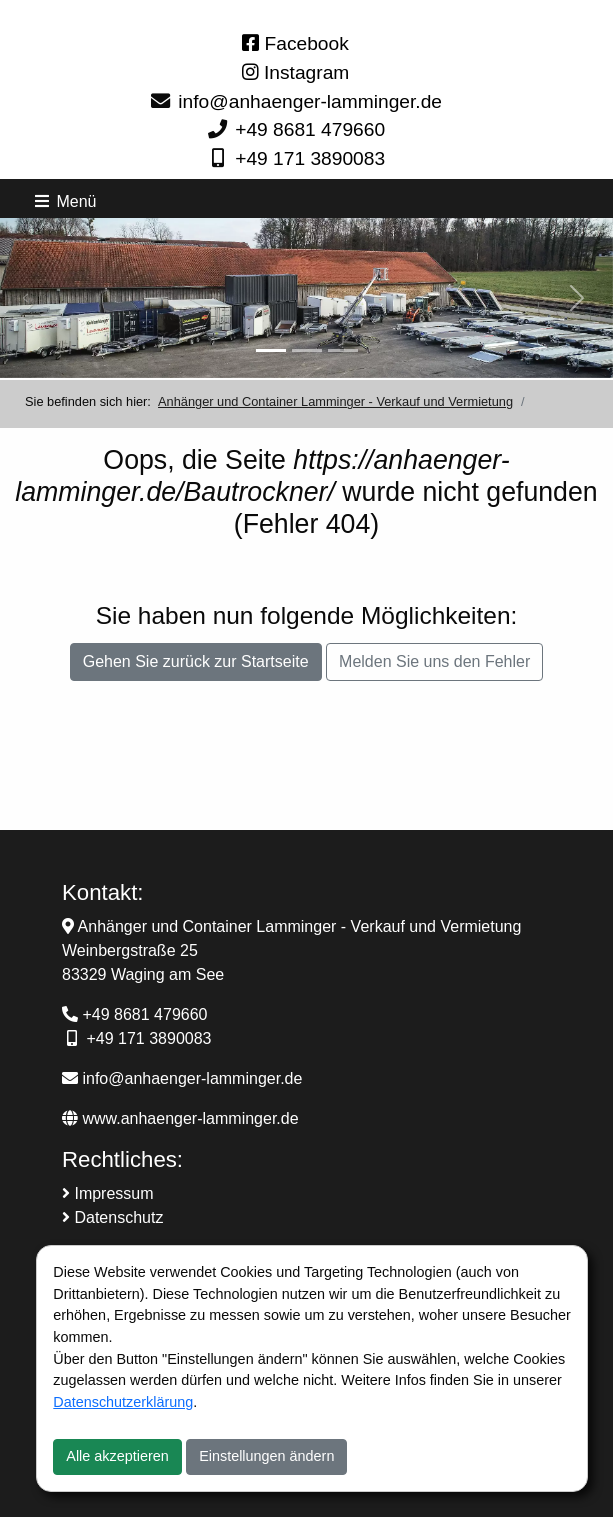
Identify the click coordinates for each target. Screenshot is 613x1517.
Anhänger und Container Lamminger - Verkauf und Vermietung (335, 401)
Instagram (296, 72)
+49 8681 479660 (310, 129)
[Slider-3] (343, 350)
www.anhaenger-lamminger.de (180, 1118)
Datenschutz (112, 1217)
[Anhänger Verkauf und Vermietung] (271, 350)
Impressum (108, 1193)
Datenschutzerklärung (123, 1402)
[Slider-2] (307, 350)
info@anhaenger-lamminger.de (310, 101)
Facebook (295, 43)
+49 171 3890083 (310, 158)
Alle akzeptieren (117, 1456)
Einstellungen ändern (266, 1456)
